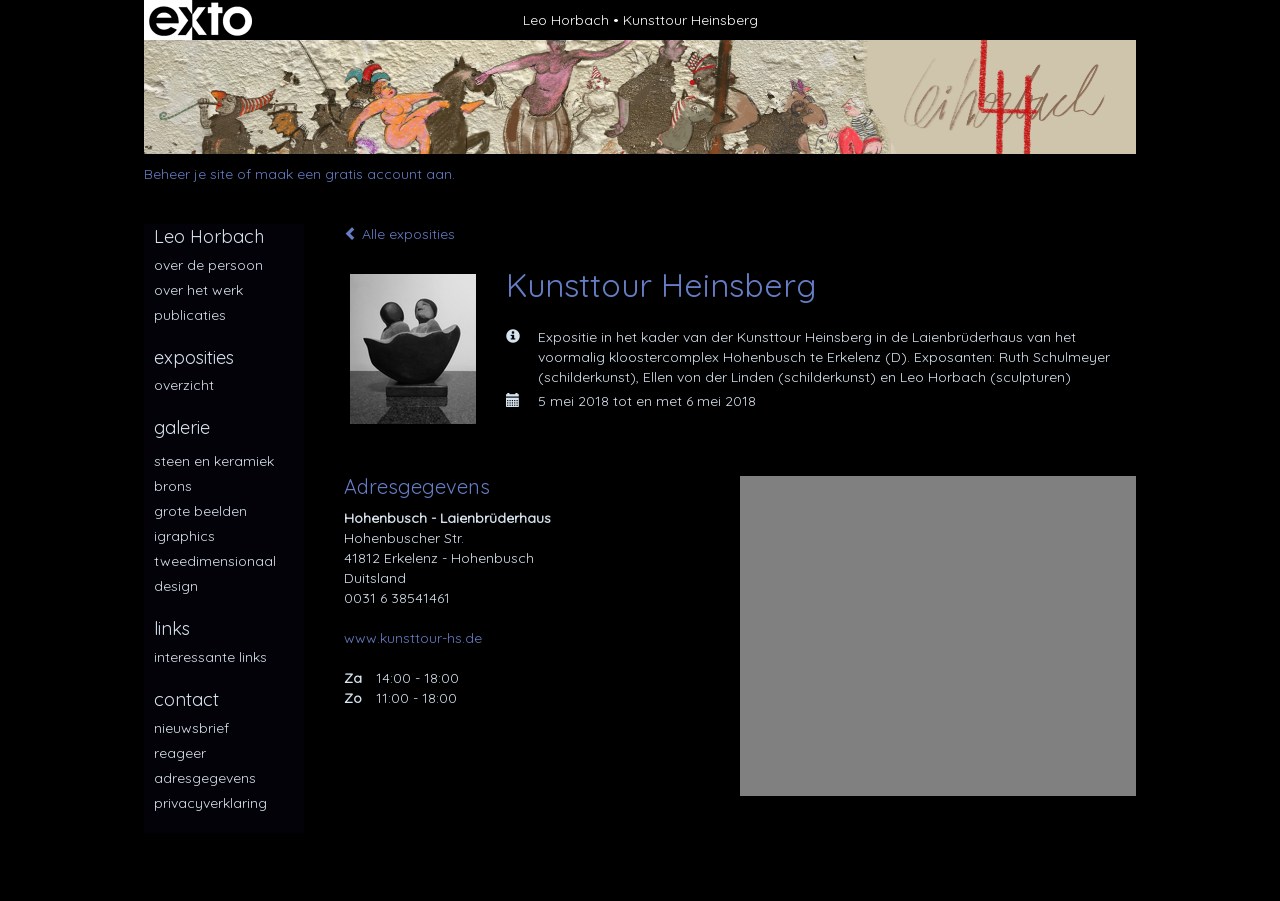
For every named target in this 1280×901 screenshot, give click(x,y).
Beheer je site (188, 174)
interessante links (210, 657)
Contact (186, 699)
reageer (180, 753)
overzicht (184, 385)
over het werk (198, 290)
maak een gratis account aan (353, 174)
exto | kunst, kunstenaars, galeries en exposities (200, 20)
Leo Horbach (566, 20)
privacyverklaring (210, 803)
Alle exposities (399, 234)
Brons (173, 486)
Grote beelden (200, 511)
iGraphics (184, 536)
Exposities (194, 357)
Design (176, 586)
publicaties (190, 315)
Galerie (182, 427)
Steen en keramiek (214, 461)
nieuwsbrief (191, 728)
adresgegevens (205, 778)
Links (172, 628)
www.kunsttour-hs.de (413, 638)
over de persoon (208, 265)
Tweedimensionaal (215, 561)
